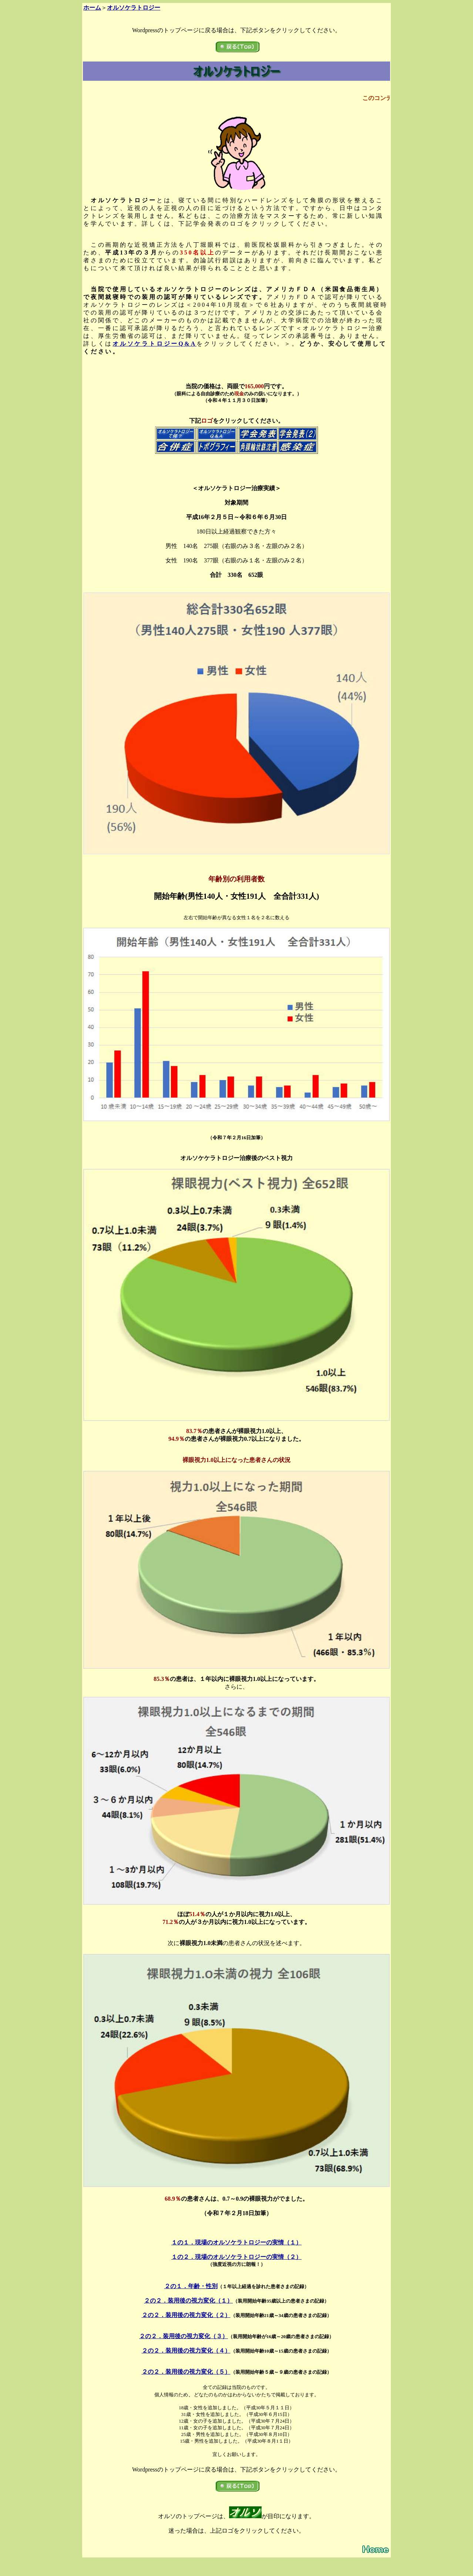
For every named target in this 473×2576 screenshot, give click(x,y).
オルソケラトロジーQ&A (155, 343)
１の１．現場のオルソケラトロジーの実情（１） (236, 2242)
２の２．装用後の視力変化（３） (183, 2336)
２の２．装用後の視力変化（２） (186, 2315)
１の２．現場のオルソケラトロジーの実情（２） (236, 2257)
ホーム (92, 7)
